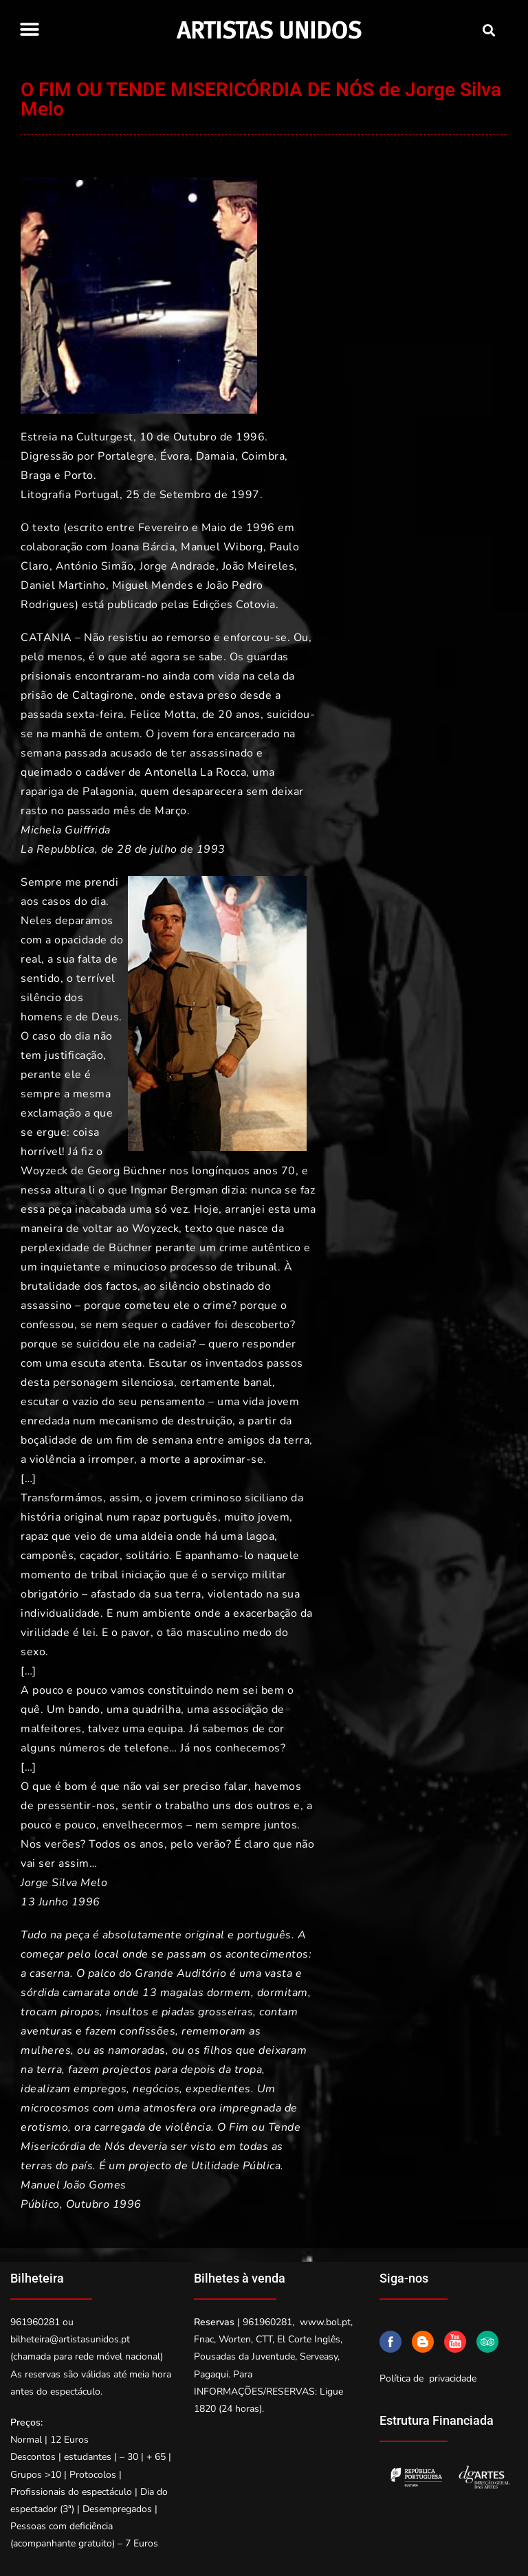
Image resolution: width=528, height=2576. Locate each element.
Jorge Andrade (178, 566)
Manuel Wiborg (222, 547)
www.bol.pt (325, 2322)
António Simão (95, 566)
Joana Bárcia (143, 547)
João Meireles (258, 566)
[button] (29, 29)
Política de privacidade (428, 2378)
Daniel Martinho (63, 585)
